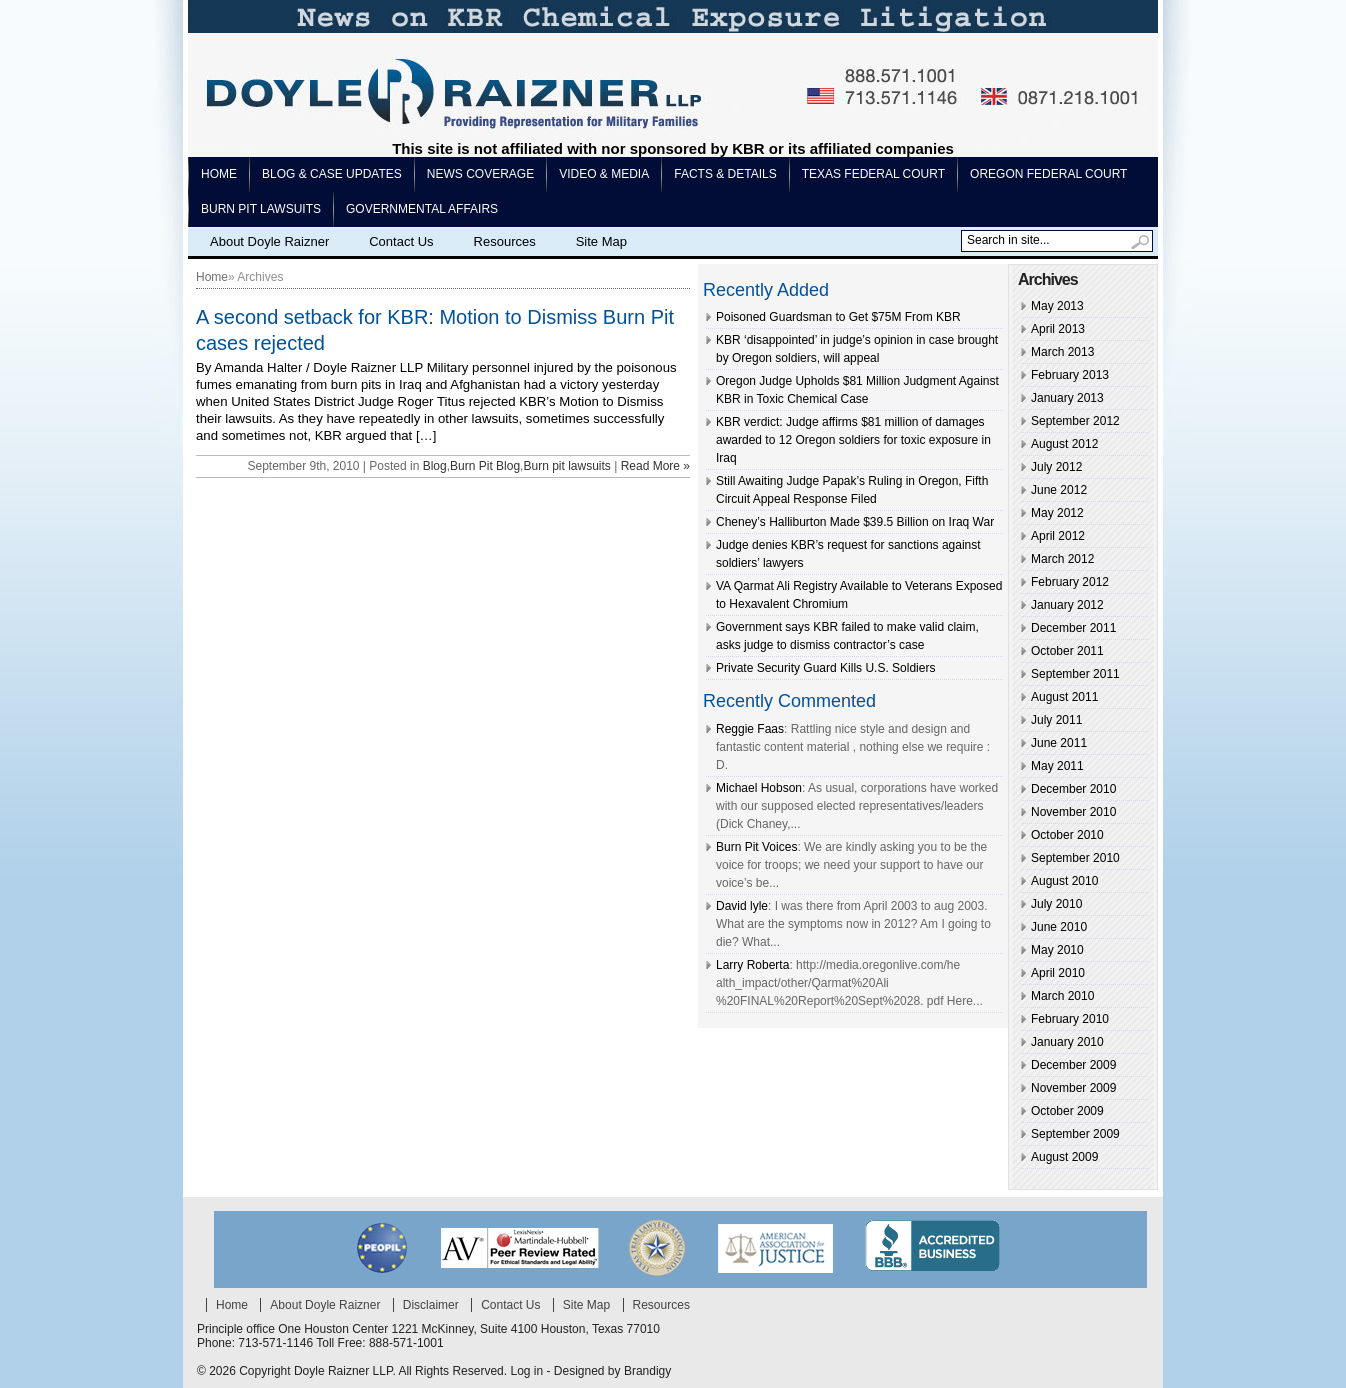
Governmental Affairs (422, 209)
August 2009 (1064, 1157)
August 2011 (1064, 697)
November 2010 (1073, 812)
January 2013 (1067, 398)
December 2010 (1073, 789)
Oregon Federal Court (1048, 174)
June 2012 (1059, 490)
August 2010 (1064, 881)
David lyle (742, 906)
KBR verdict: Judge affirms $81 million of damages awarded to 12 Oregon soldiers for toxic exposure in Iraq (853, 440)
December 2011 (1073, 628)
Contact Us (401, 241)
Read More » (655, 466)
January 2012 (1067, 605)
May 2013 (1057, 306)
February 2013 (1070, 375)
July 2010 (1056, 904)
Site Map (601, 241)
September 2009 (1075, 1134)
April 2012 (1058, 536)
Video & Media (604, 174)
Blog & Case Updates (332, 174)
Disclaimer (431, 1305)
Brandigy (647, 1371)
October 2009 (1067, 1111)
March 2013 (1062, 352)
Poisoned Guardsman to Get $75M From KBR (838, 317)
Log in (526, 1371)
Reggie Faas (750, 729)
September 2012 (1075, 421)
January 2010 (1067, 1042)
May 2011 (1057, 766)
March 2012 (1062, 559)
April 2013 (1058, 329)
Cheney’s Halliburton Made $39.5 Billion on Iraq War (855, 522)
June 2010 (1059, 927)
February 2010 (1070, 1019)
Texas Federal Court (873, 174)
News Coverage (480, 174)
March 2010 (1062, 996)
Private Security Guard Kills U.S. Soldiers (825, 668)
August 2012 (1064, 444)
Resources (505, 241)
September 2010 (1075, 858)
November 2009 (1073, 1088)
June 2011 (1059, 743)
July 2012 (1056, 467)
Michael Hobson (759, 788)
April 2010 (1058, 973)
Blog (435, 466)
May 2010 (1057, 950)
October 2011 (1067, 651)
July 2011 (1056, 720)
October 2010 (1067, 835)
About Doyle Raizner (269, 241)
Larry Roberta (752, 965)
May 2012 (1057, 513)
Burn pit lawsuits (261, 209)
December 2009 (1073, 1065)
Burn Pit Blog (485, 466)
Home (219, 174)
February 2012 (1070, 582)
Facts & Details (725, 174)
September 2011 (1075, 674)
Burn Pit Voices (756, 847)
